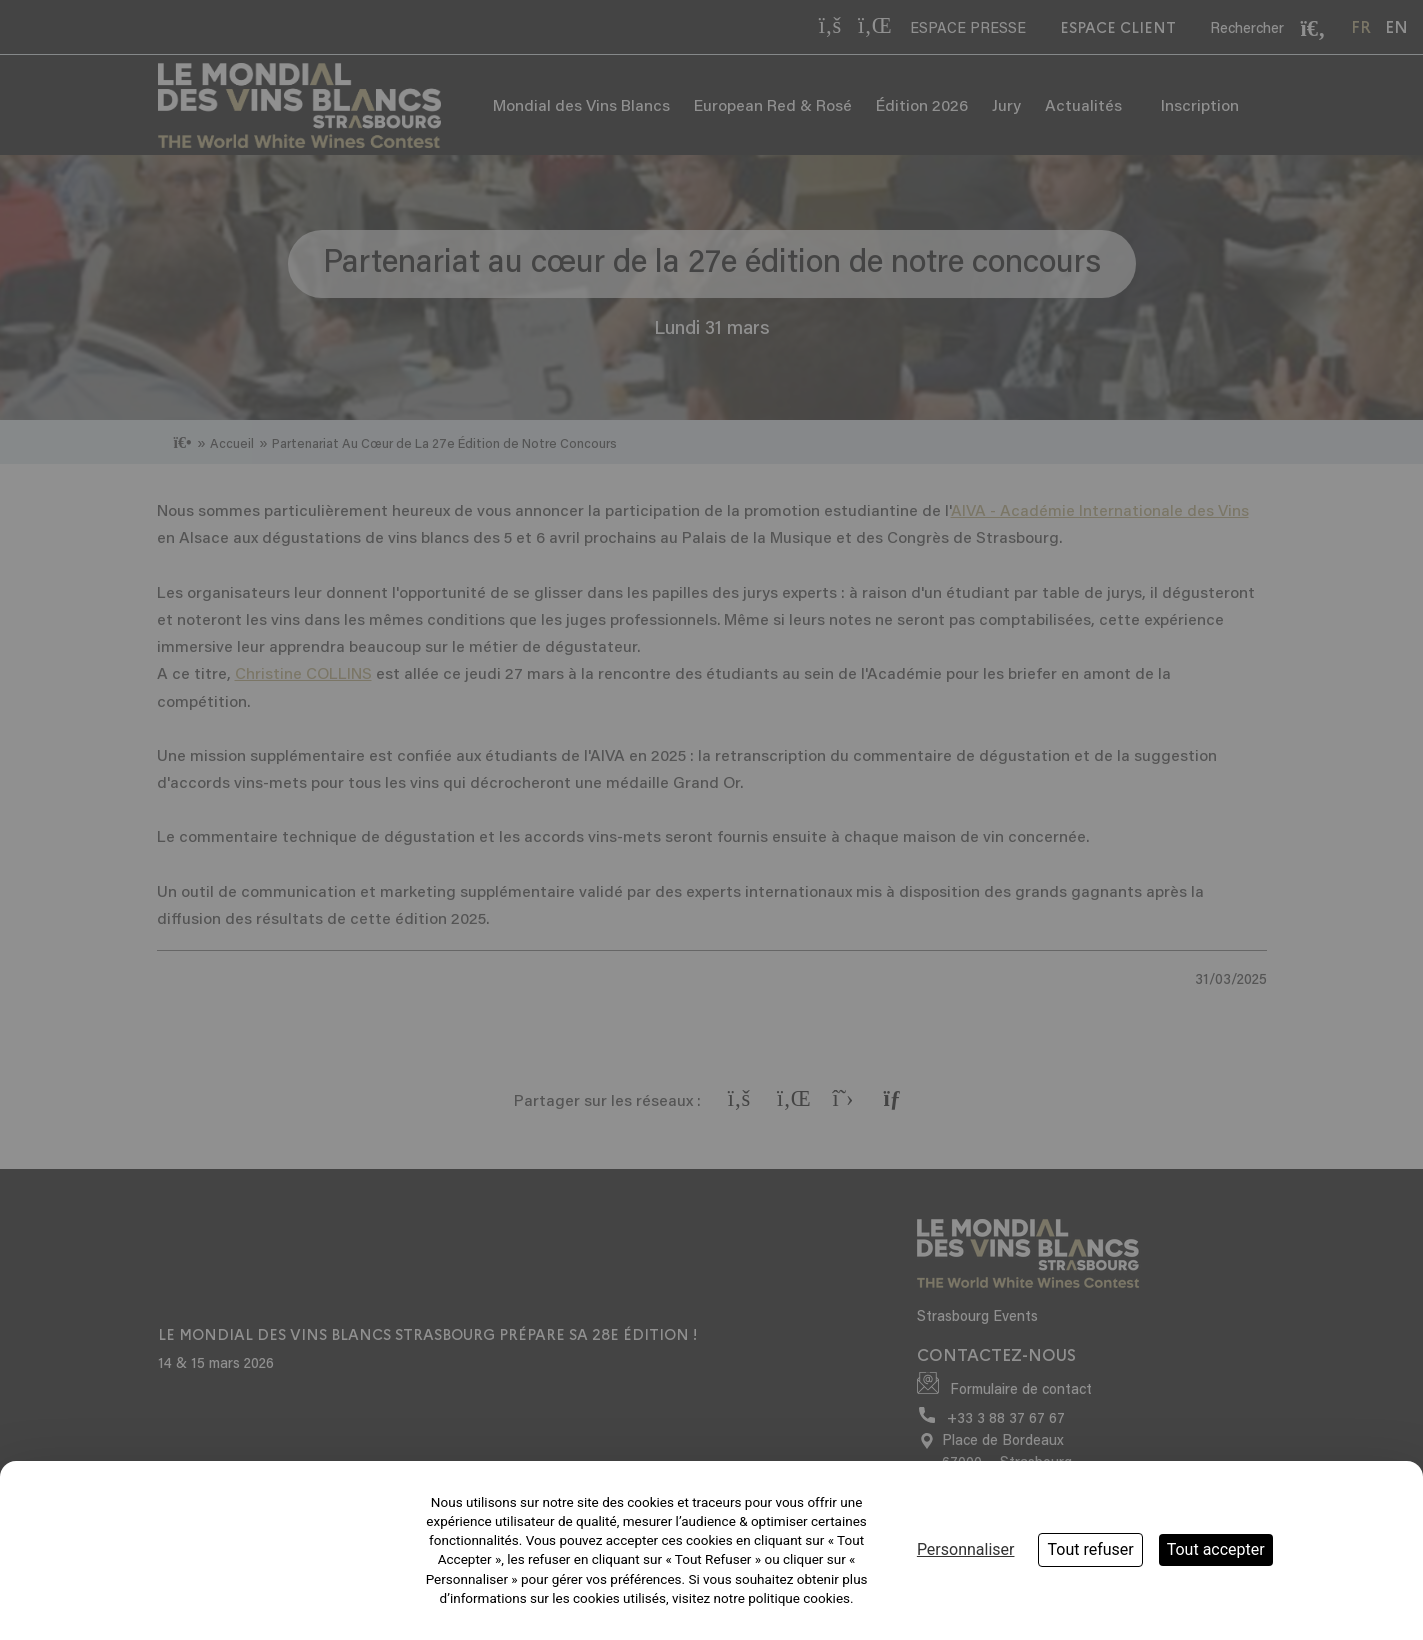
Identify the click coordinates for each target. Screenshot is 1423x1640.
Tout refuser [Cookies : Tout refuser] (1090, 1549)
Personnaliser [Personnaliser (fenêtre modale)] (966, 1549)
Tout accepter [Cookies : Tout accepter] (1216, 1549)
